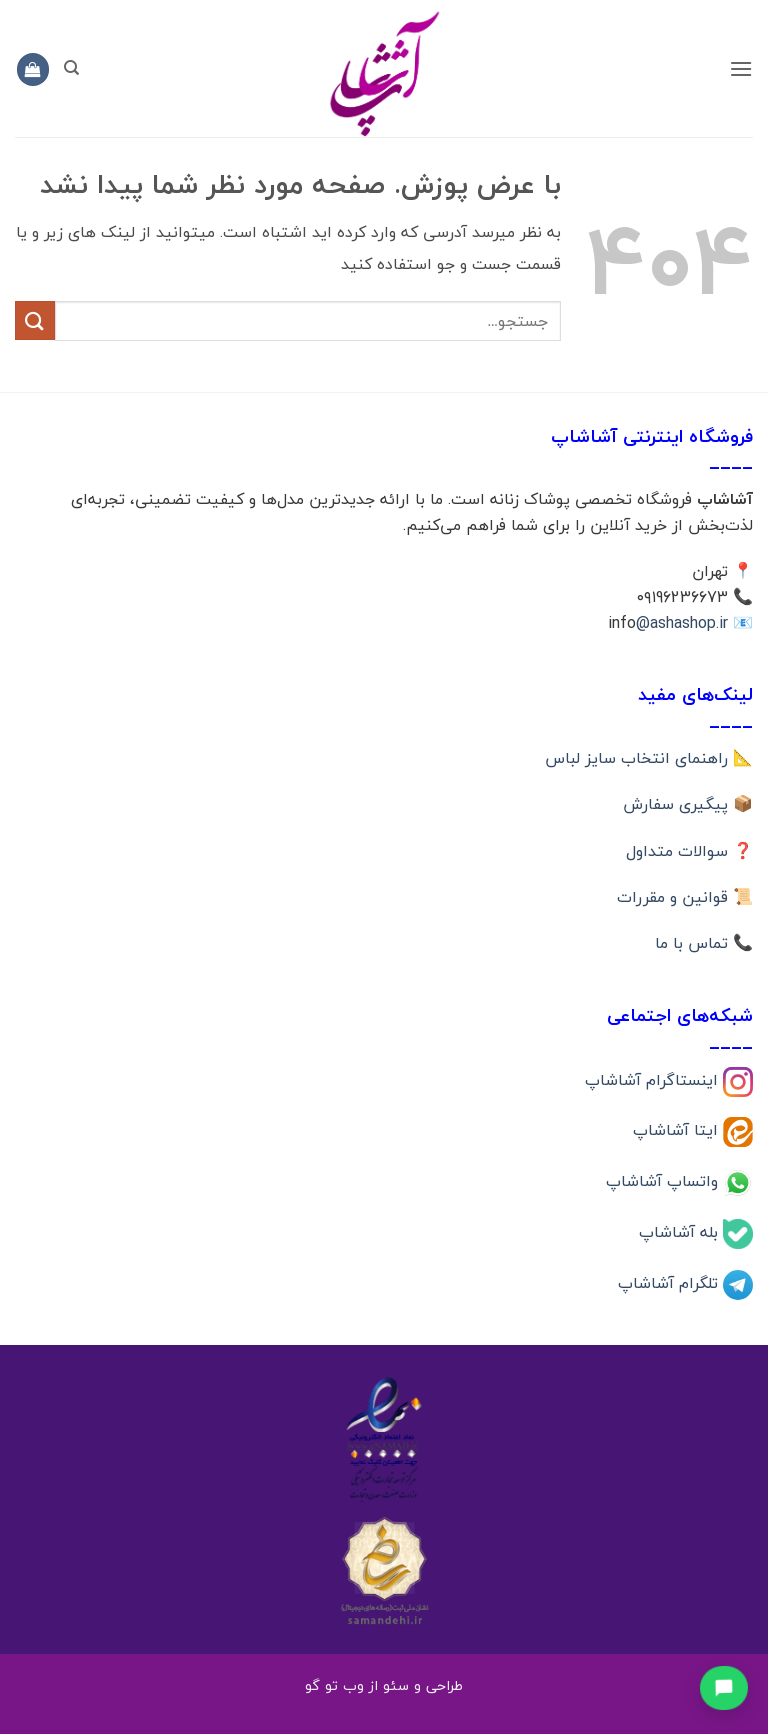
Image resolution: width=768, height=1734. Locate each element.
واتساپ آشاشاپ (664, 1181)
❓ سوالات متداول (689, 851)
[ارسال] (35, 320)
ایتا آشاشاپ (678, 1130)
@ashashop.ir (682, 623)
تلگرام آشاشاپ (670, 1282)
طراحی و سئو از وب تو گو (384, 1685)
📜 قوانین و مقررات (685, 897)
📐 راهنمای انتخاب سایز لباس (649, 758)
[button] (741, 68)
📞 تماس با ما (704, 943)
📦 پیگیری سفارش (688, 804)
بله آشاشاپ (681, 1232)
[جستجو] (71, 68)
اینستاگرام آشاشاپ (654, 1079)
